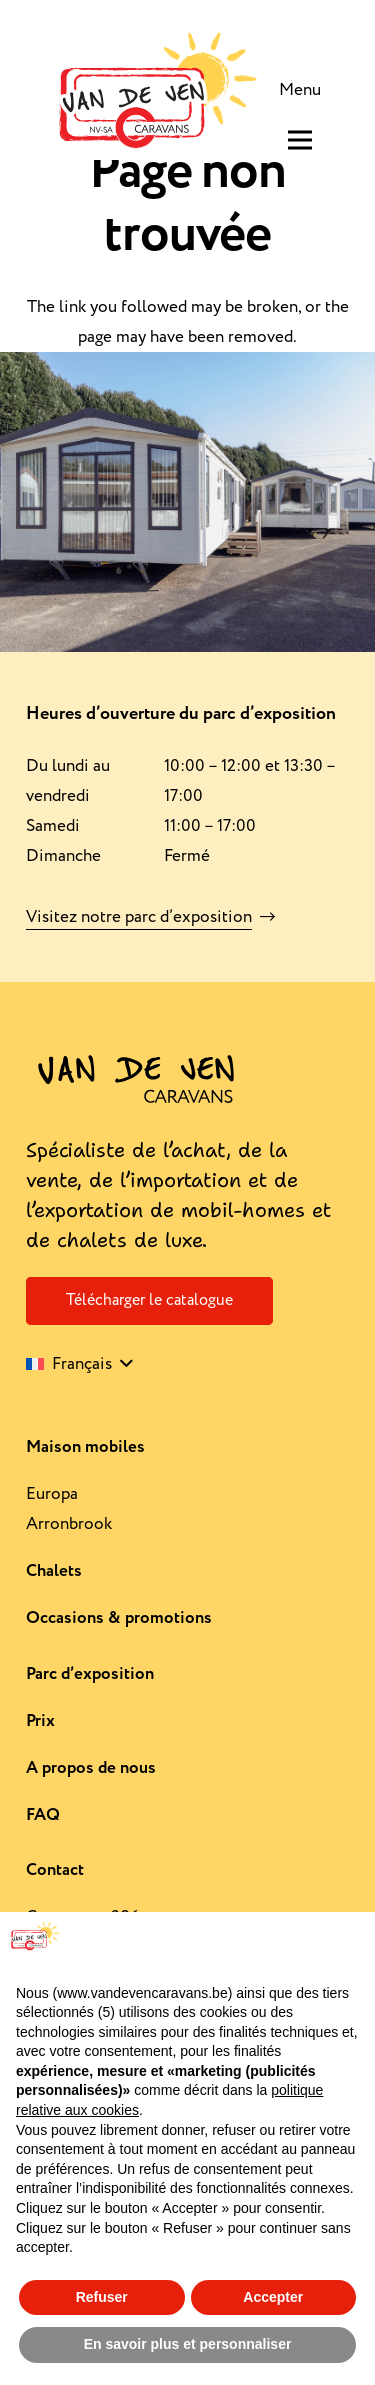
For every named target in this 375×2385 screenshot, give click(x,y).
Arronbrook (69, 1524)
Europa (52, 1494)
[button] (79, 1364)
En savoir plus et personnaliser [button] (188, 2344)
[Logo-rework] (154, 90)
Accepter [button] (273, 2297)
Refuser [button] (102, 2297)
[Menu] (304, 90)
